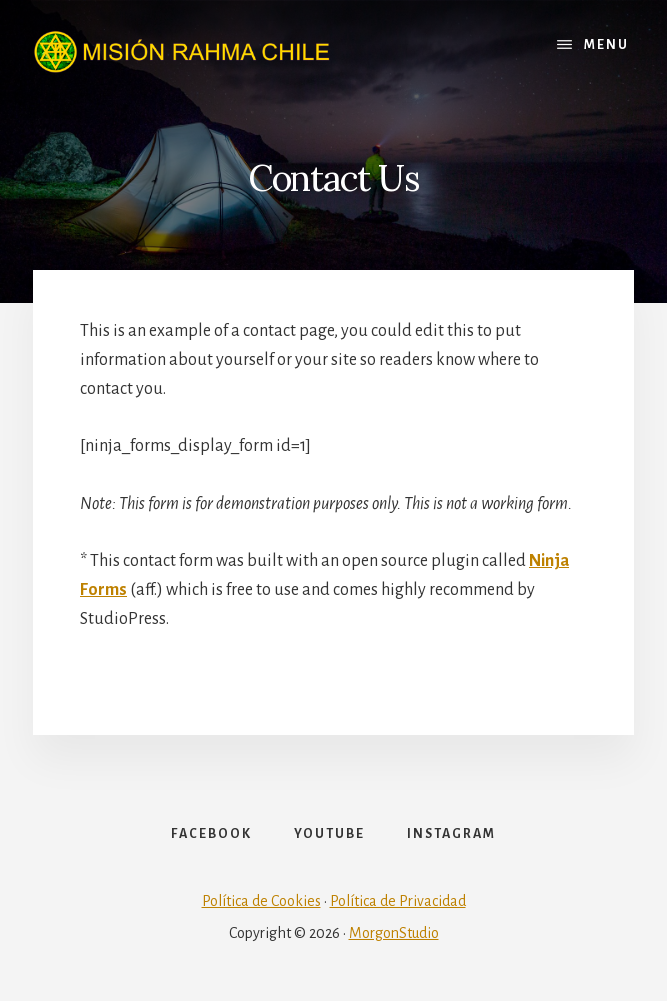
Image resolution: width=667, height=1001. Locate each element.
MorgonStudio (394, 933)
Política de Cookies (261, 901)
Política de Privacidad (398, 901)
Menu (606, 45)
